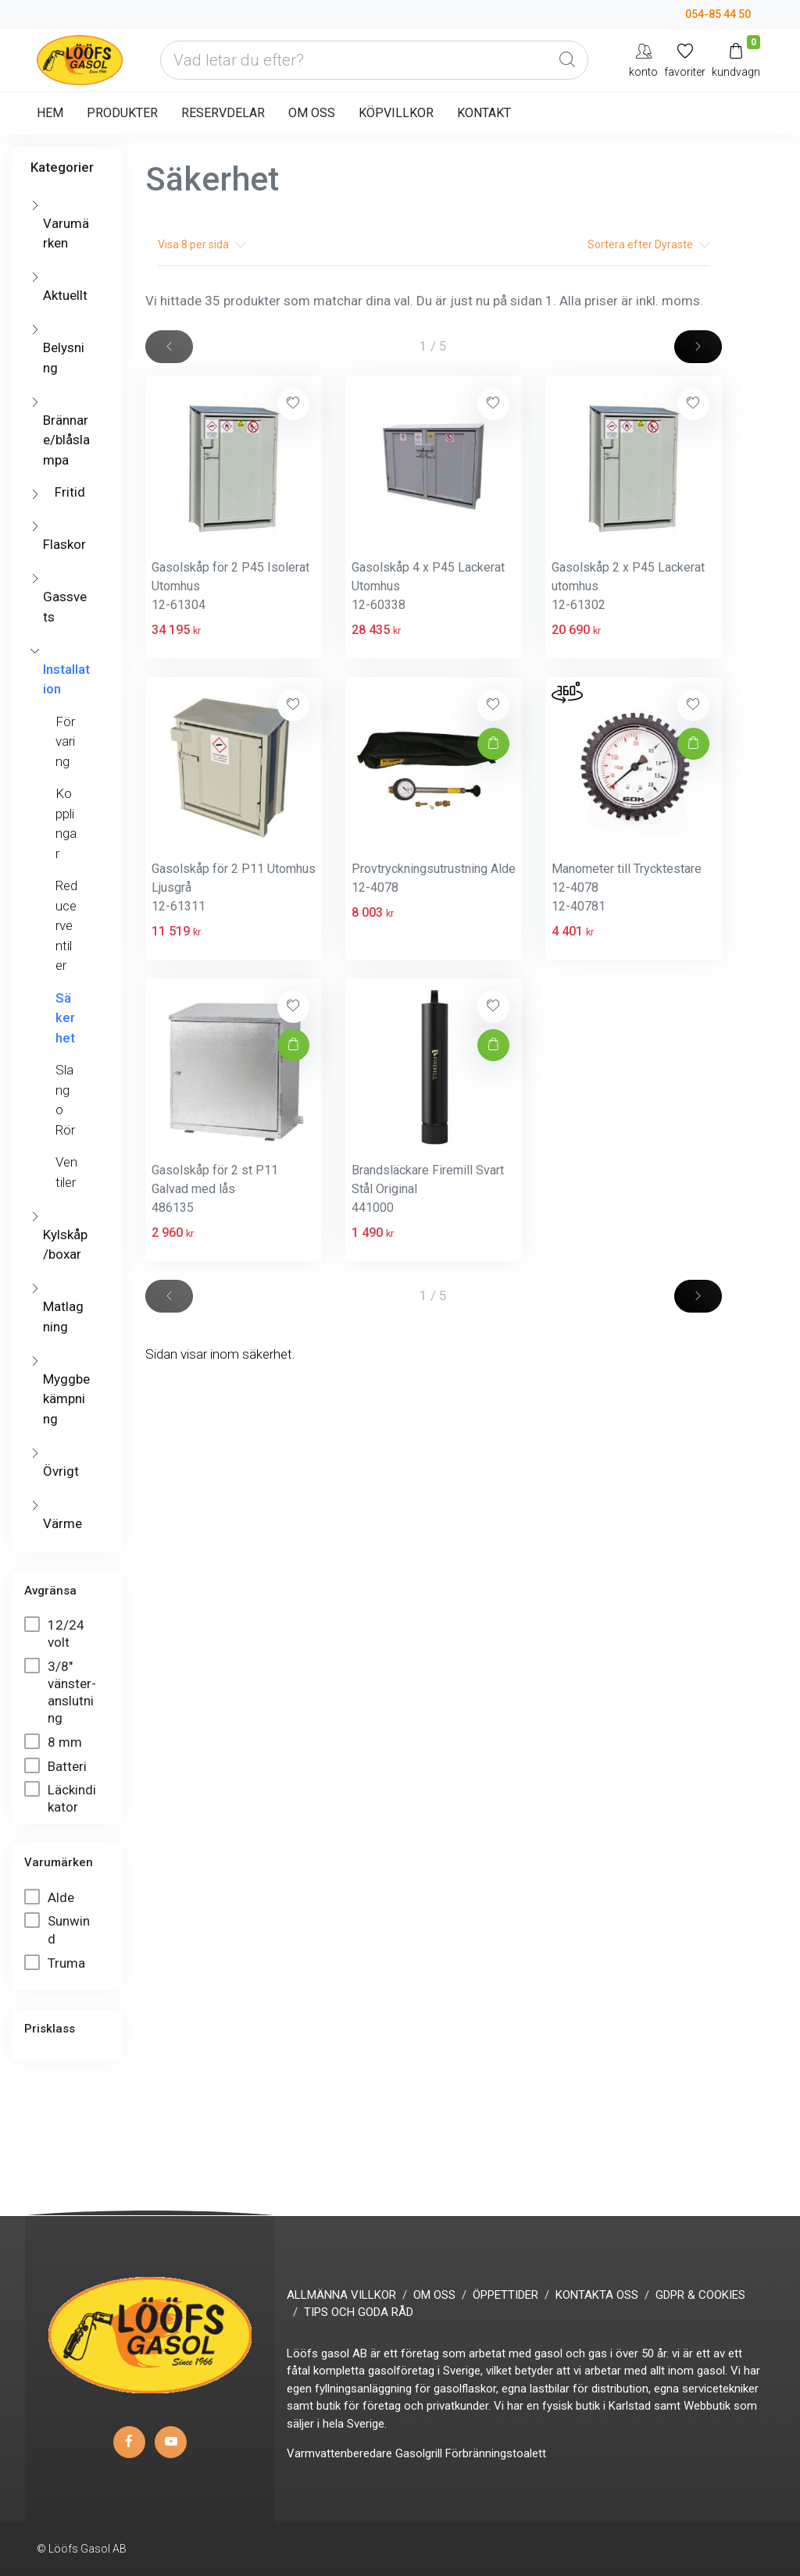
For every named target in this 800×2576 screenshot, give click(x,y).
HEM (50, 112)
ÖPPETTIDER (505, 2295)
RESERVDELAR (223, 112)
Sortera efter (648, 244)
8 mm (54, 1741)
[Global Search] (567, 60)
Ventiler (66, 1172)
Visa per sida (201, 244)
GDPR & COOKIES (700, 2295)
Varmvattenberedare (339, 2453)
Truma (56, 1962)
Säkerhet (65, 1018)
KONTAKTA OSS (596, 2295)
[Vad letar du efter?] (374, 60)
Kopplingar (66, 823)
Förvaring (65, 741)
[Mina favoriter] (684, 59)
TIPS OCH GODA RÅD (358, 2312)
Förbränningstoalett (495, 2453)
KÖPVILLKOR (396, 112)
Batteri (57, 1766)
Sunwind (57, 1929)
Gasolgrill (418, 2453)
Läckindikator (60, 1798)
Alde (50, 1897)
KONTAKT (484, 112)
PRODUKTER (122, 112)
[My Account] (643, 59)
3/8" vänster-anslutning (60, 1692)
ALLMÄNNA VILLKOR (341, 2295)
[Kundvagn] (736, 59)
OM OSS (311, 112)
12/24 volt (54, 1633)
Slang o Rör (65, 1100)
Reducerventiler (66, 925)
